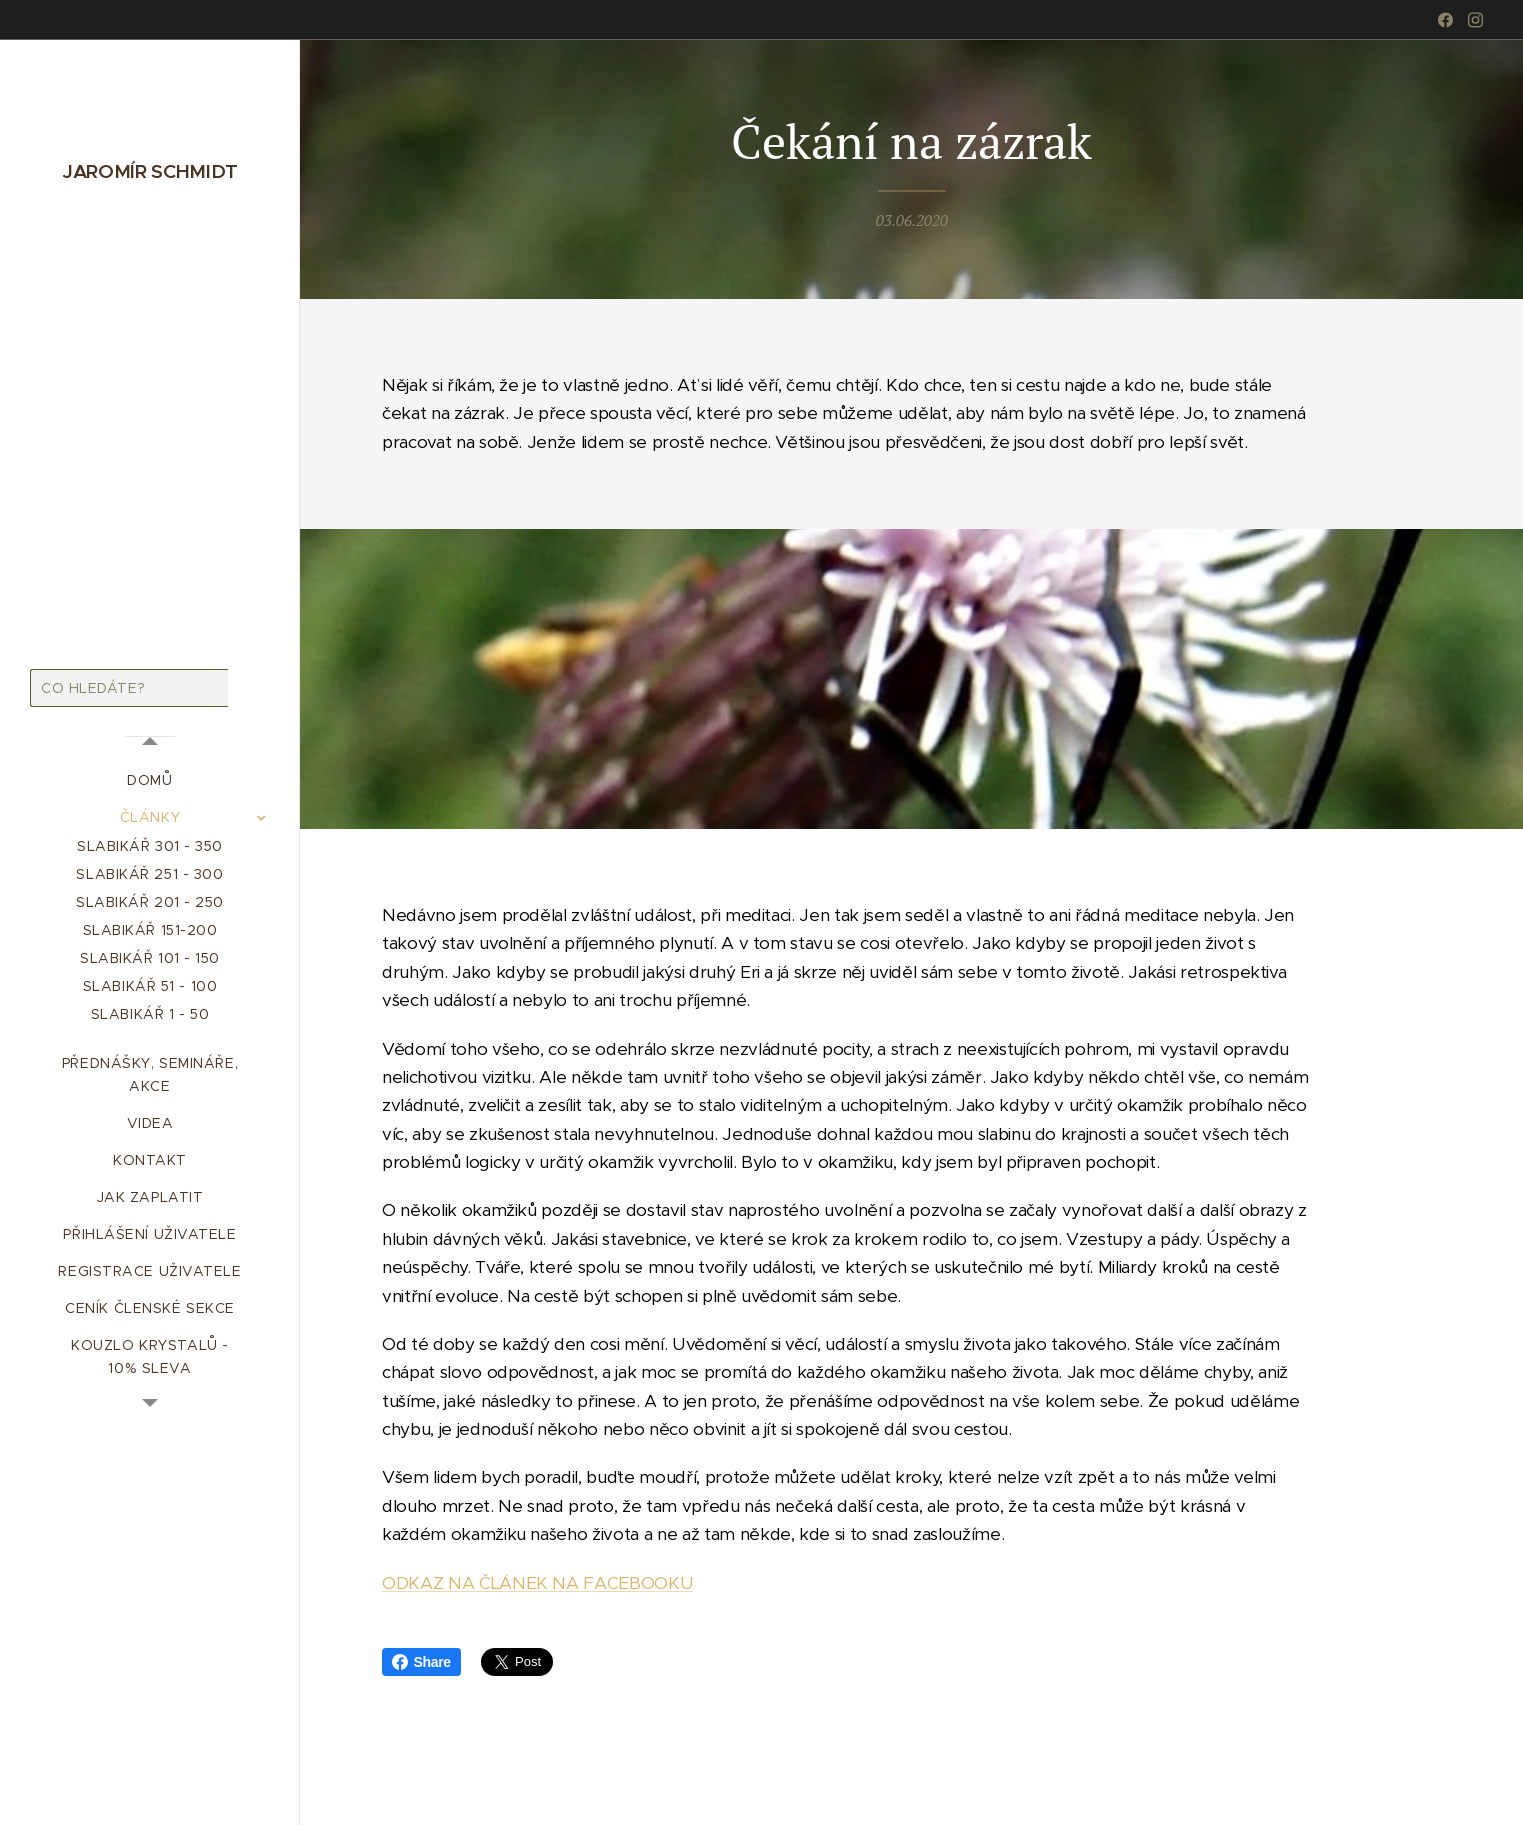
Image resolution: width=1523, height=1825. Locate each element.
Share (421, 1662)
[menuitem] (150, 780)
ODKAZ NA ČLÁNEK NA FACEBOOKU (537, 1582)
